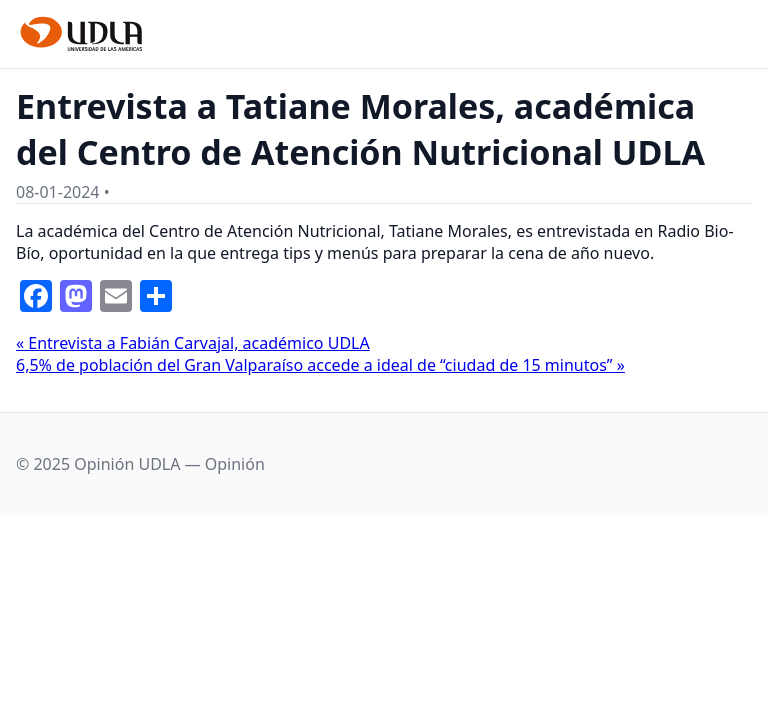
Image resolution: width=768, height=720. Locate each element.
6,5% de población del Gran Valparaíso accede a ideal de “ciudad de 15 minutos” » (320, 365)
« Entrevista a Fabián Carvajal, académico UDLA (193, 343)
